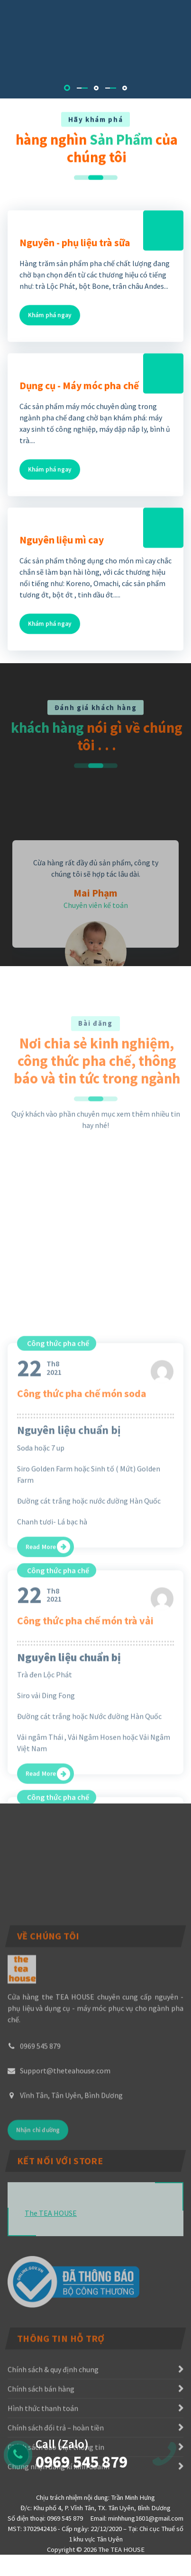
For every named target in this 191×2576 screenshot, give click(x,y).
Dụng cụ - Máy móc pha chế (79, 423)
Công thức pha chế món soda (81, 1797)
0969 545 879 (40, 2176)
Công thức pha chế (58, 1747)
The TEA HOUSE (51, 2305)
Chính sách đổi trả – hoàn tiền (56, 2514)
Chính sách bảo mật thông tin (56, 2534)
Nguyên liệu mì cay (61, 577)
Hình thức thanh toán (43, 2495)
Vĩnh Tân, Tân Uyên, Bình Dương (71, 2225)
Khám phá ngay (50, 352)
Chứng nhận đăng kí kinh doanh (58, 2553)
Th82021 (39, 1772)
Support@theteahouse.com (65, 2201)
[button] (67, 88)
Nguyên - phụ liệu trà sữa (74, 280)
